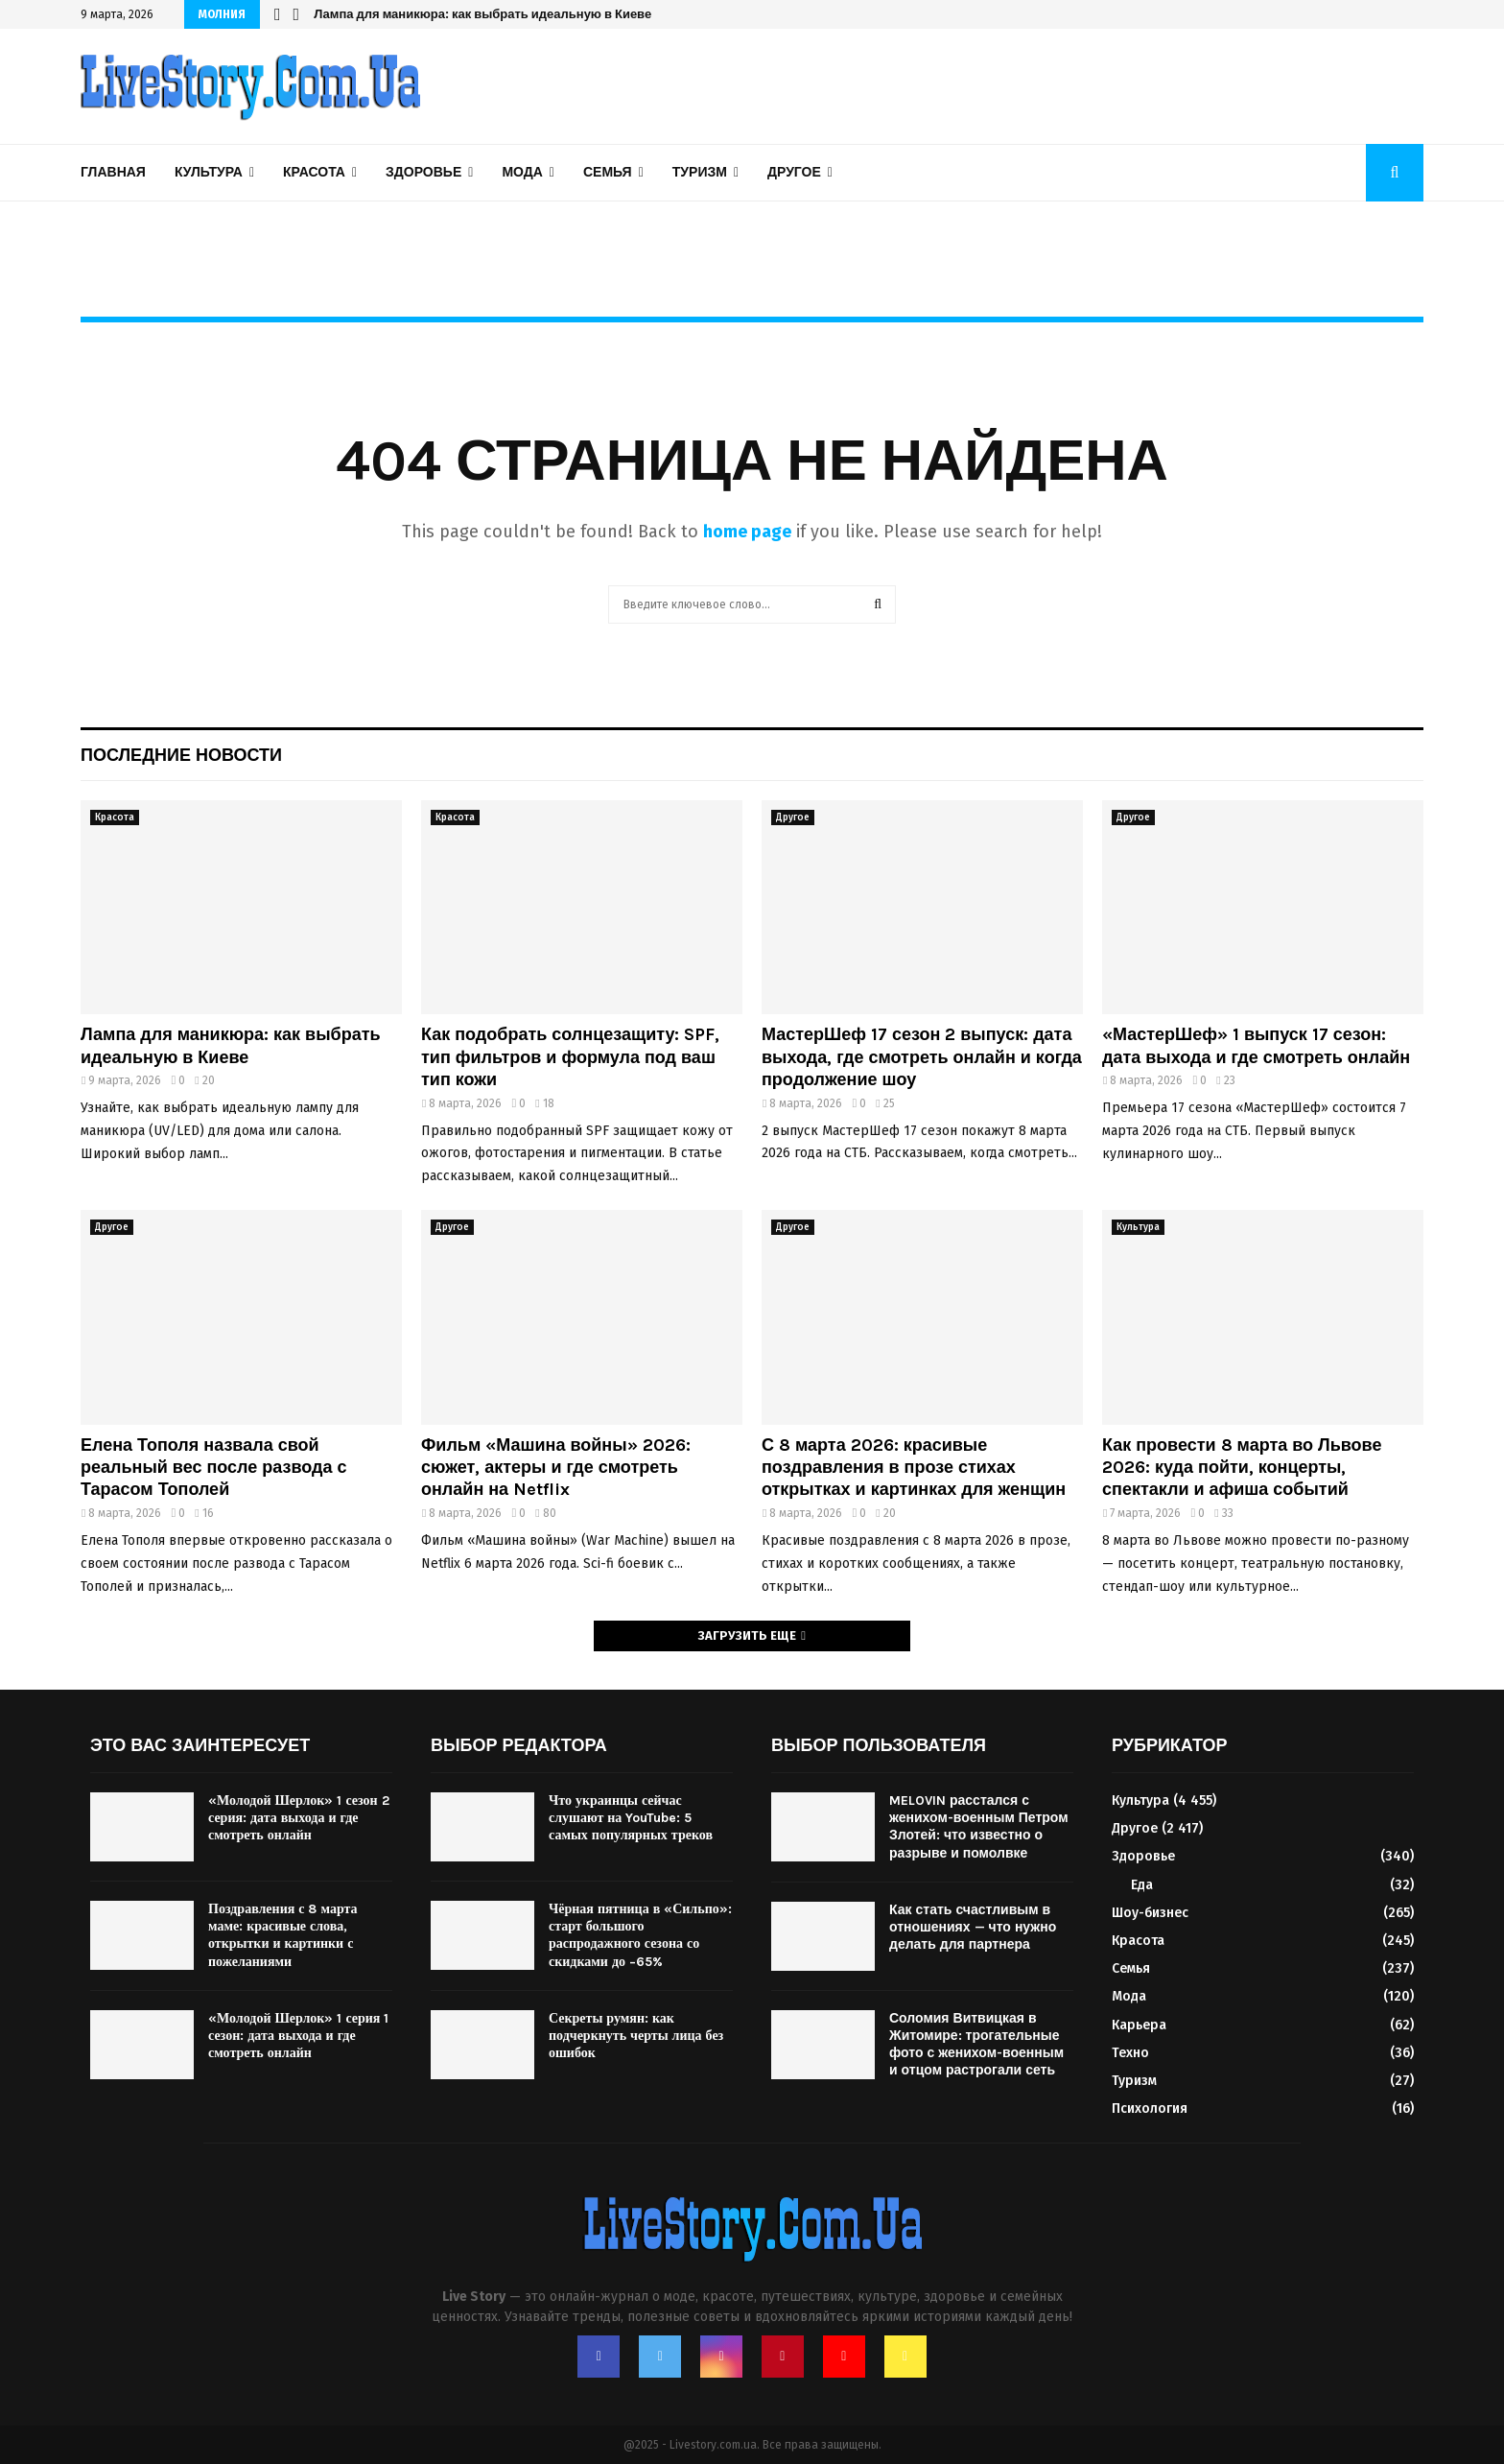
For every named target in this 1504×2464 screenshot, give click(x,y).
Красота (314, 172)
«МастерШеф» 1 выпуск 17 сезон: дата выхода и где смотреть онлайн (1256, 1045)
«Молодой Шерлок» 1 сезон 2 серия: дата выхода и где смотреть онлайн (298, 1817)
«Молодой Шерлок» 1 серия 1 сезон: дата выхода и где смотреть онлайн (298, 2035)
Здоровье (423, 172)
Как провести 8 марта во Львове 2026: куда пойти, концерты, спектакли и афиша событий (1241, 1467)
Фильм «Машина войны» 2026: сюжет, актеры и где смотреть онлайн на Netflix (556, 1467)
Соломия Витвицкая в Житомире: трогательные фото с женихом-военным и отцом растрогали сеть (976, 2044)
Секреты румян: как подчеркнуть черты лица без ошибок (636, 2035)
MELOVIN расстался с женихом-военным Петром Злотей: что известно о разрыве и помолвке (979, 1826)
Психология (1149, 2108)
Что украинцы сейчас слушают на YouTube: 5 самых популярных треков (631, 1817)
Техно (1130, 2053)
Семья (607, 172)
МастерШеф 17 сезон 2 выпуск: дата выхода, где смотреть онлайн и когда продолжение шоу (922, 1057)
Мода (522, 172)
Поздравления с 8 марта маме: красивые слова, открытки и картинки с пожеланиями (283, 1935)
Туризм (699, 172)
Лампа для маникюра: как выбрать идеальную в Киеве (482, 14)
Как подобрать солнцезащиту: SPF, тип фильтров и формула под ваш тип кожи (570, 1057)
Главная (113, 172)
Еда (1142, 1885)
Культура (209, 172)
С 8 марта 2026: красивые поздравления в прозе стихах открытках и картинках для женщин (914, 1467)
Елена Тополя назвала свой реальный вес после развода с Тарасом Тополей (214, 1467)
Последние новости (181, 755)
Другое (794, 172)
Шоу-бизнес (1150, 1913)
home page (747, 531)
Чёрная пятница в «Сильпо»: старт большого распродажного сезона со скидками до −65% (640, 1935)
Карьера (1139, 2025)
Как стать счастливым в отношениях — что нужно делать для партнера (972, 1927)
